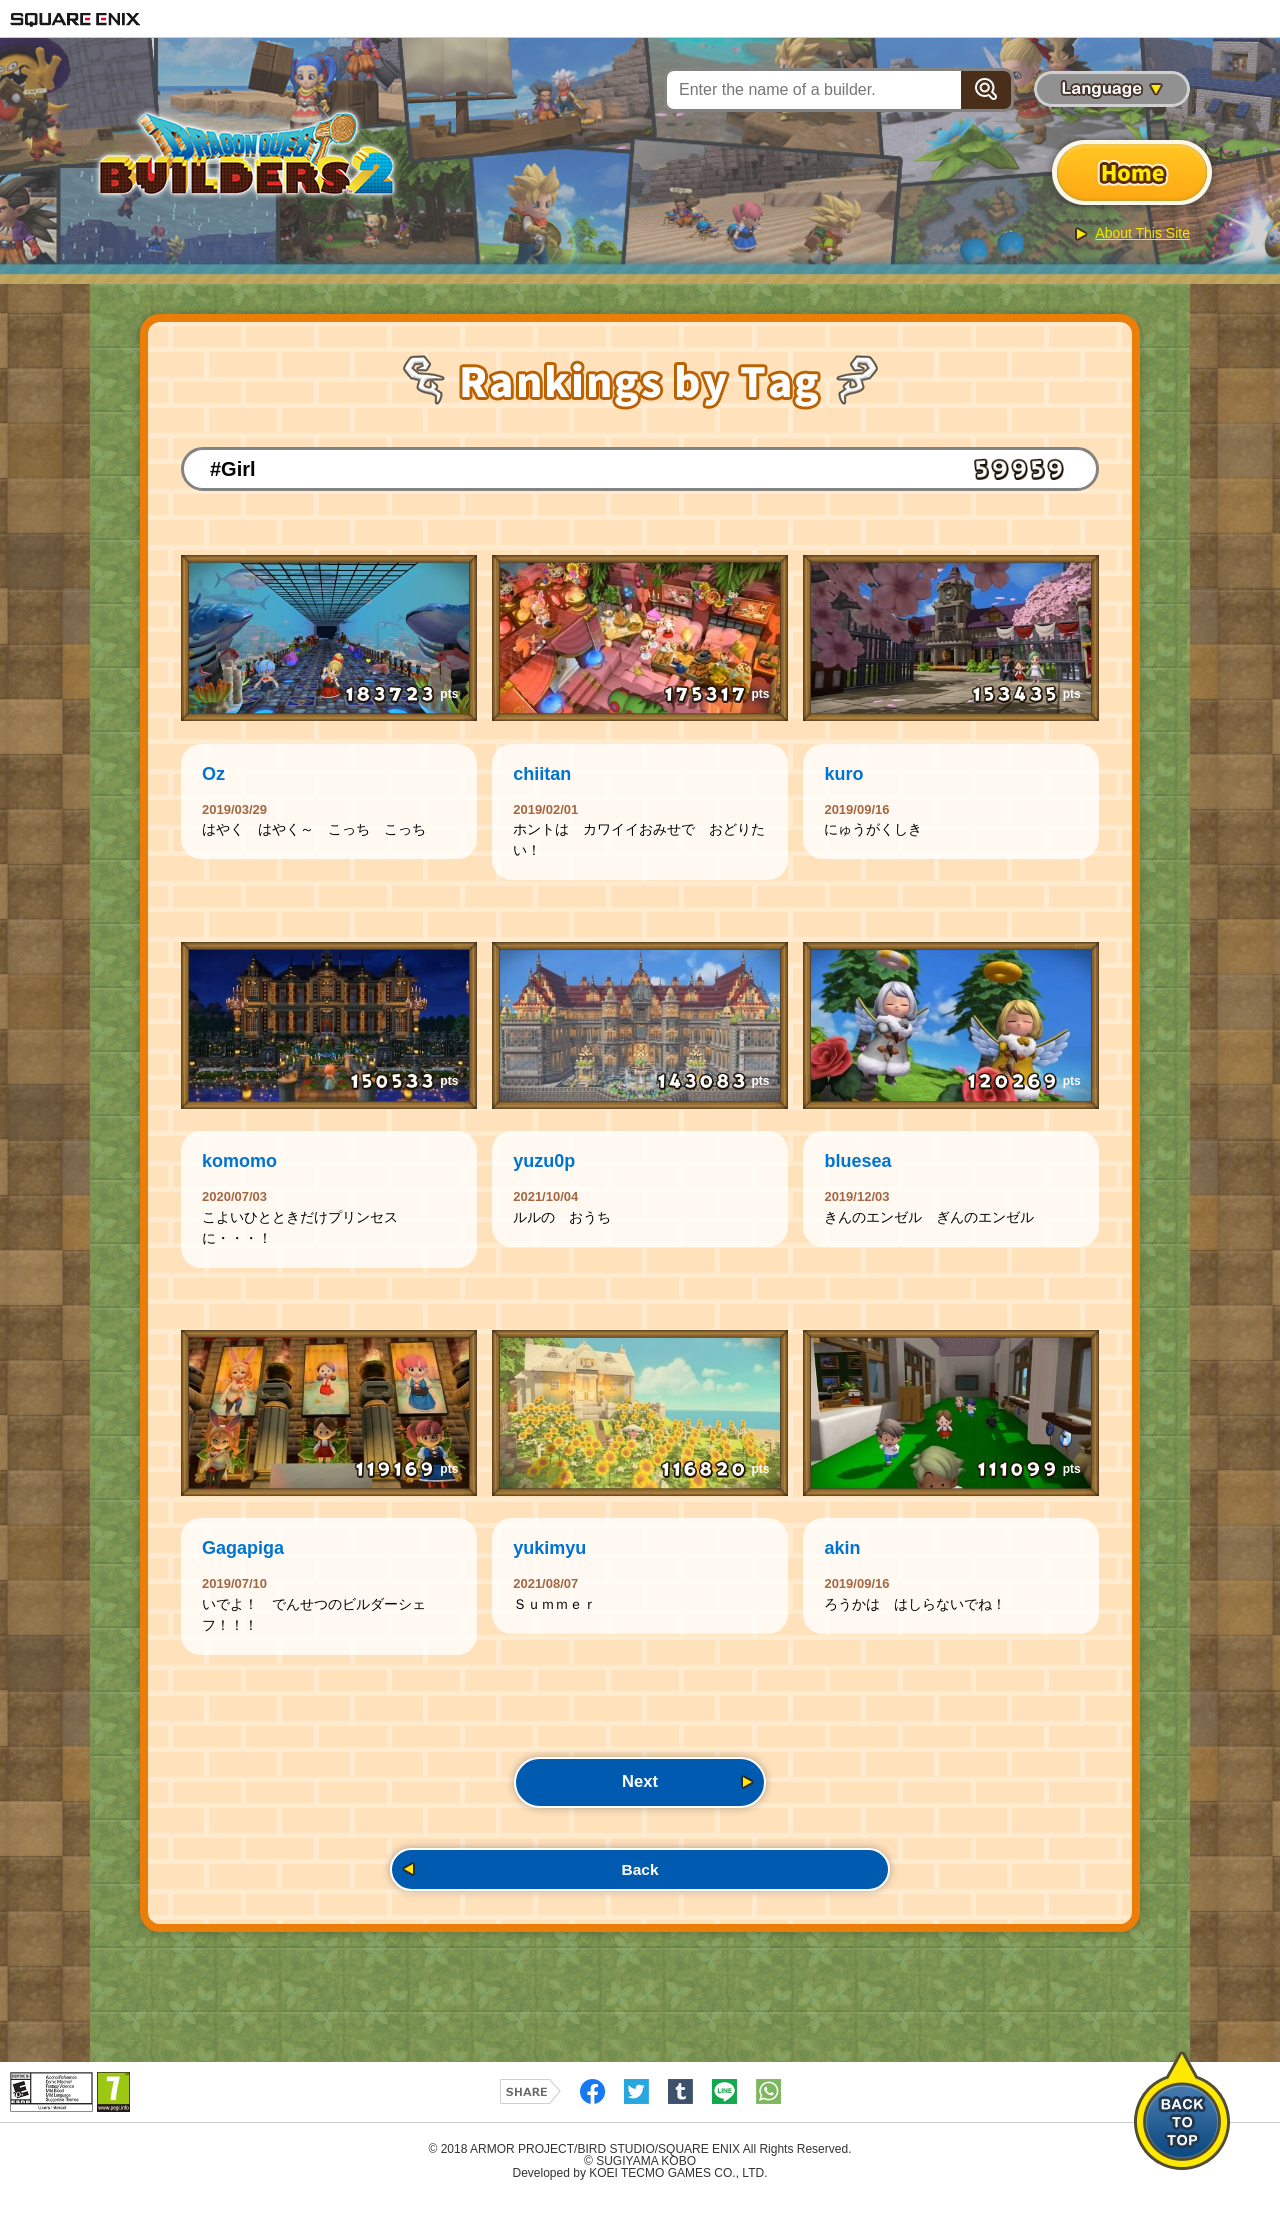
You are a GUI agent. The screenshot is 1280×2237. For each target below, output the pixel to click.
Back (640, 1903)
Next (639, 1810)
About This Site (1142, 233)
